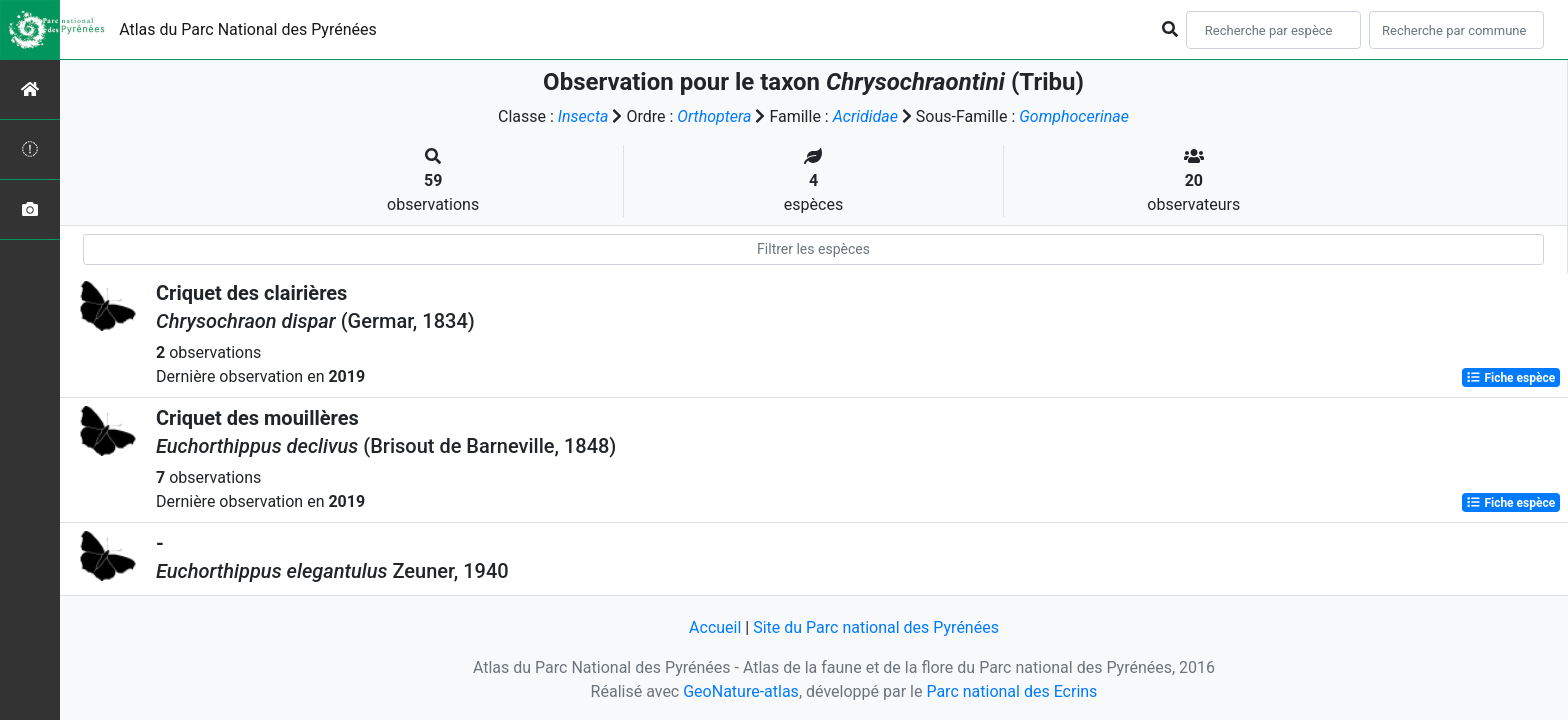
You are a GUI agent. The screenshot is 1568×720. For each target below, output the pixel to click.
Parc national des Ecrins (1011, 691)
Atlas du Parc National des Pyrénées (248, 29)
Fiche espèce (1510, 378)
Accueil (715, 627)
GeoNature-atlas (741, 691)
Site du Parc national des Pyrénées (876, 627)
